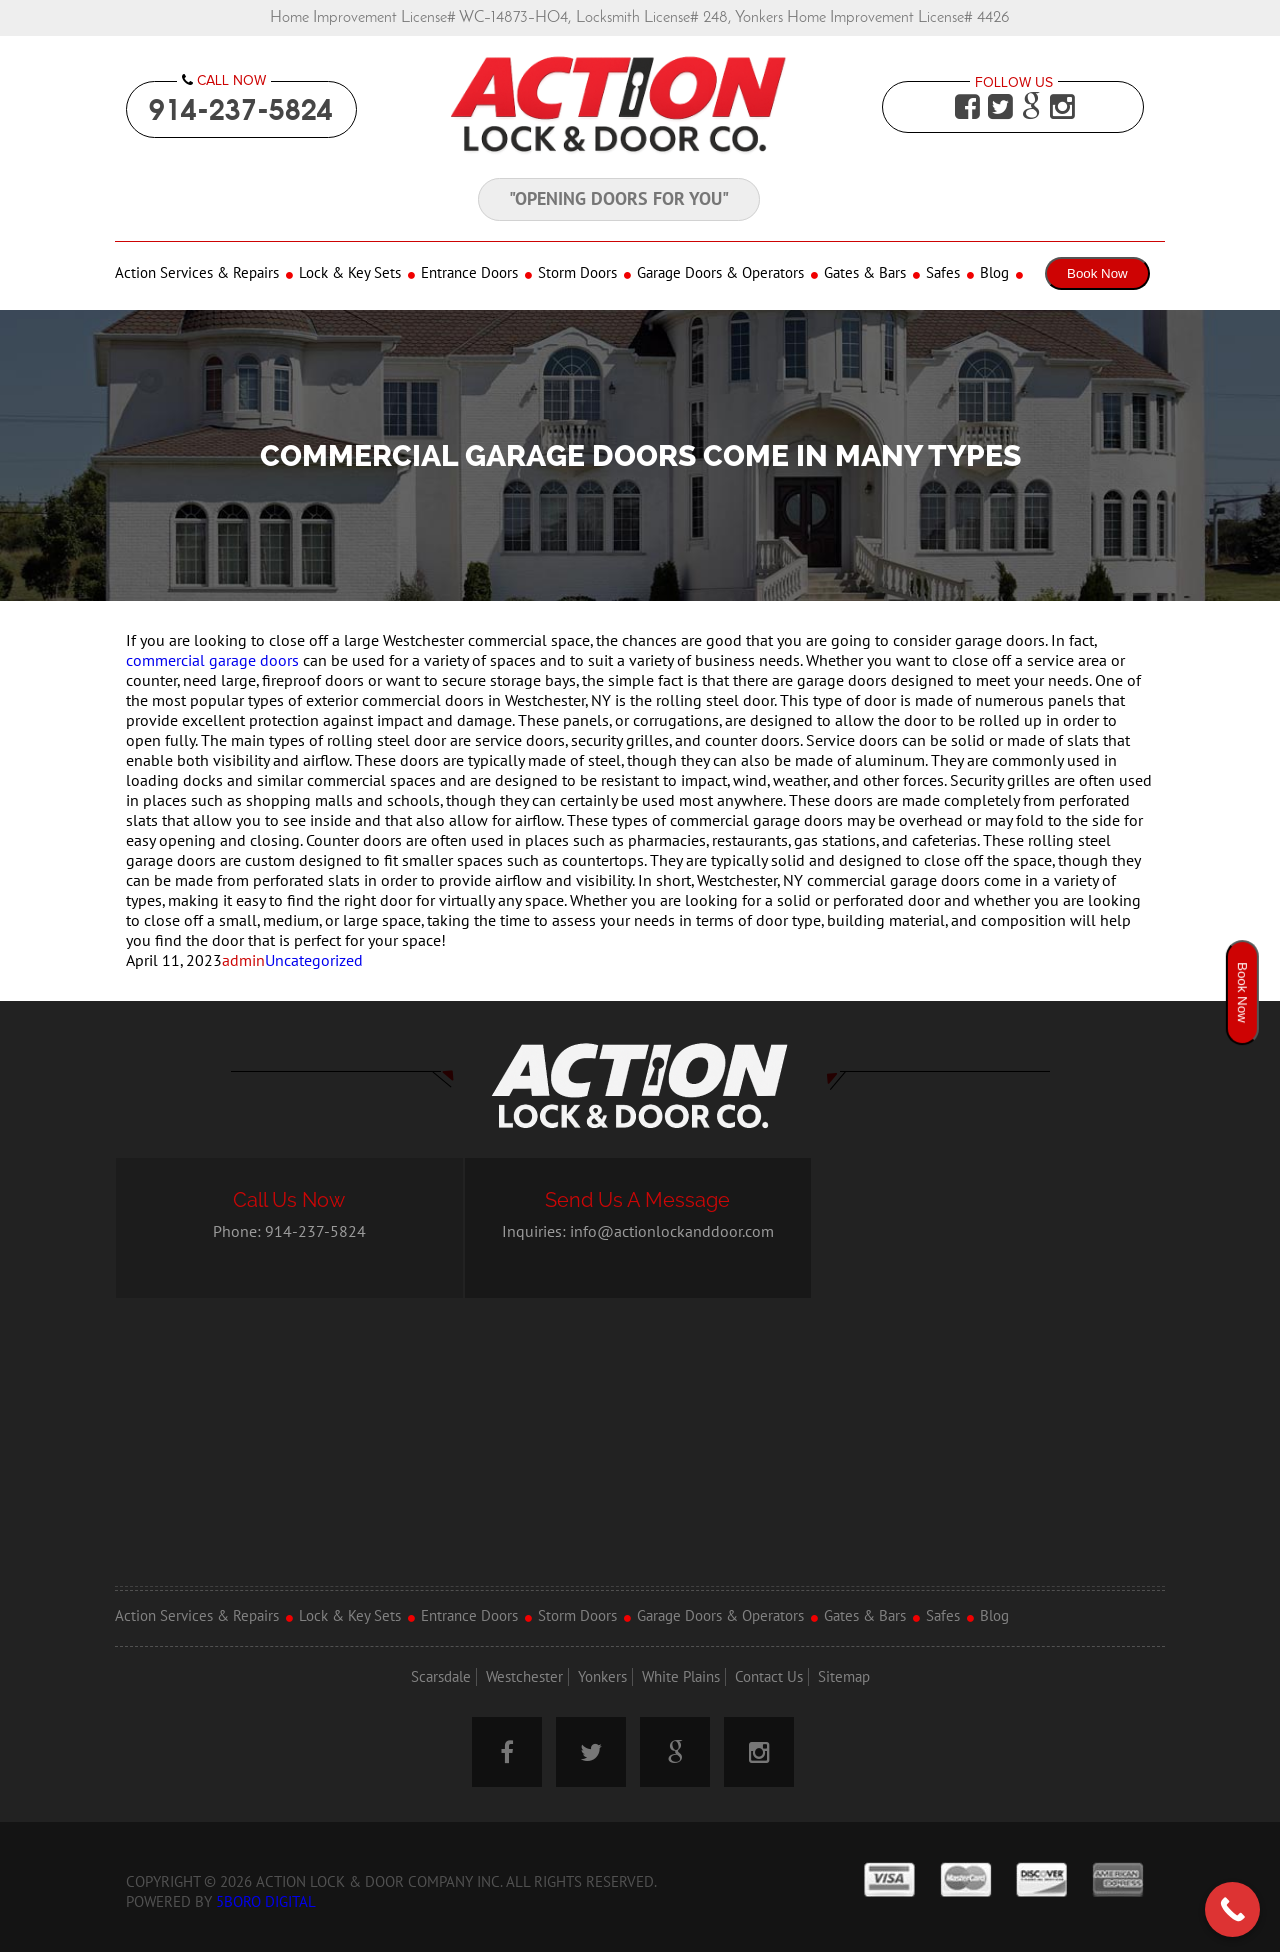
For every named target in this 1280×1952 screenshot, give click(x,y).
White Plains (681, 1677)
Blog (994, 273)
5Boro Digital (266, 1902)
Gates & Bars (865, 273)
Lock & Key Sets (350, 273)
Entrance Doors (469, 273)
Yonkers (602, 1677)
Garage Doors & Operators (720, 273)
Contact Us (769, 1677)
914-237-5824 (241, 109)
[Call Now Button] (1232, 1909)
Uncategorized (314, 961)
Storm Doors (577, 273)
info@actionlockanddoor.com (672, 1232)
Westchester (524, 1677)
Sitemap (844, 1677)
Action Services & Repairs (197, 273)
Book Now (1097, 273)
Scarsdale (441, 1677)
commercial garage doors (212, 661)
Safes (943, 273)
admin (243, 961)
